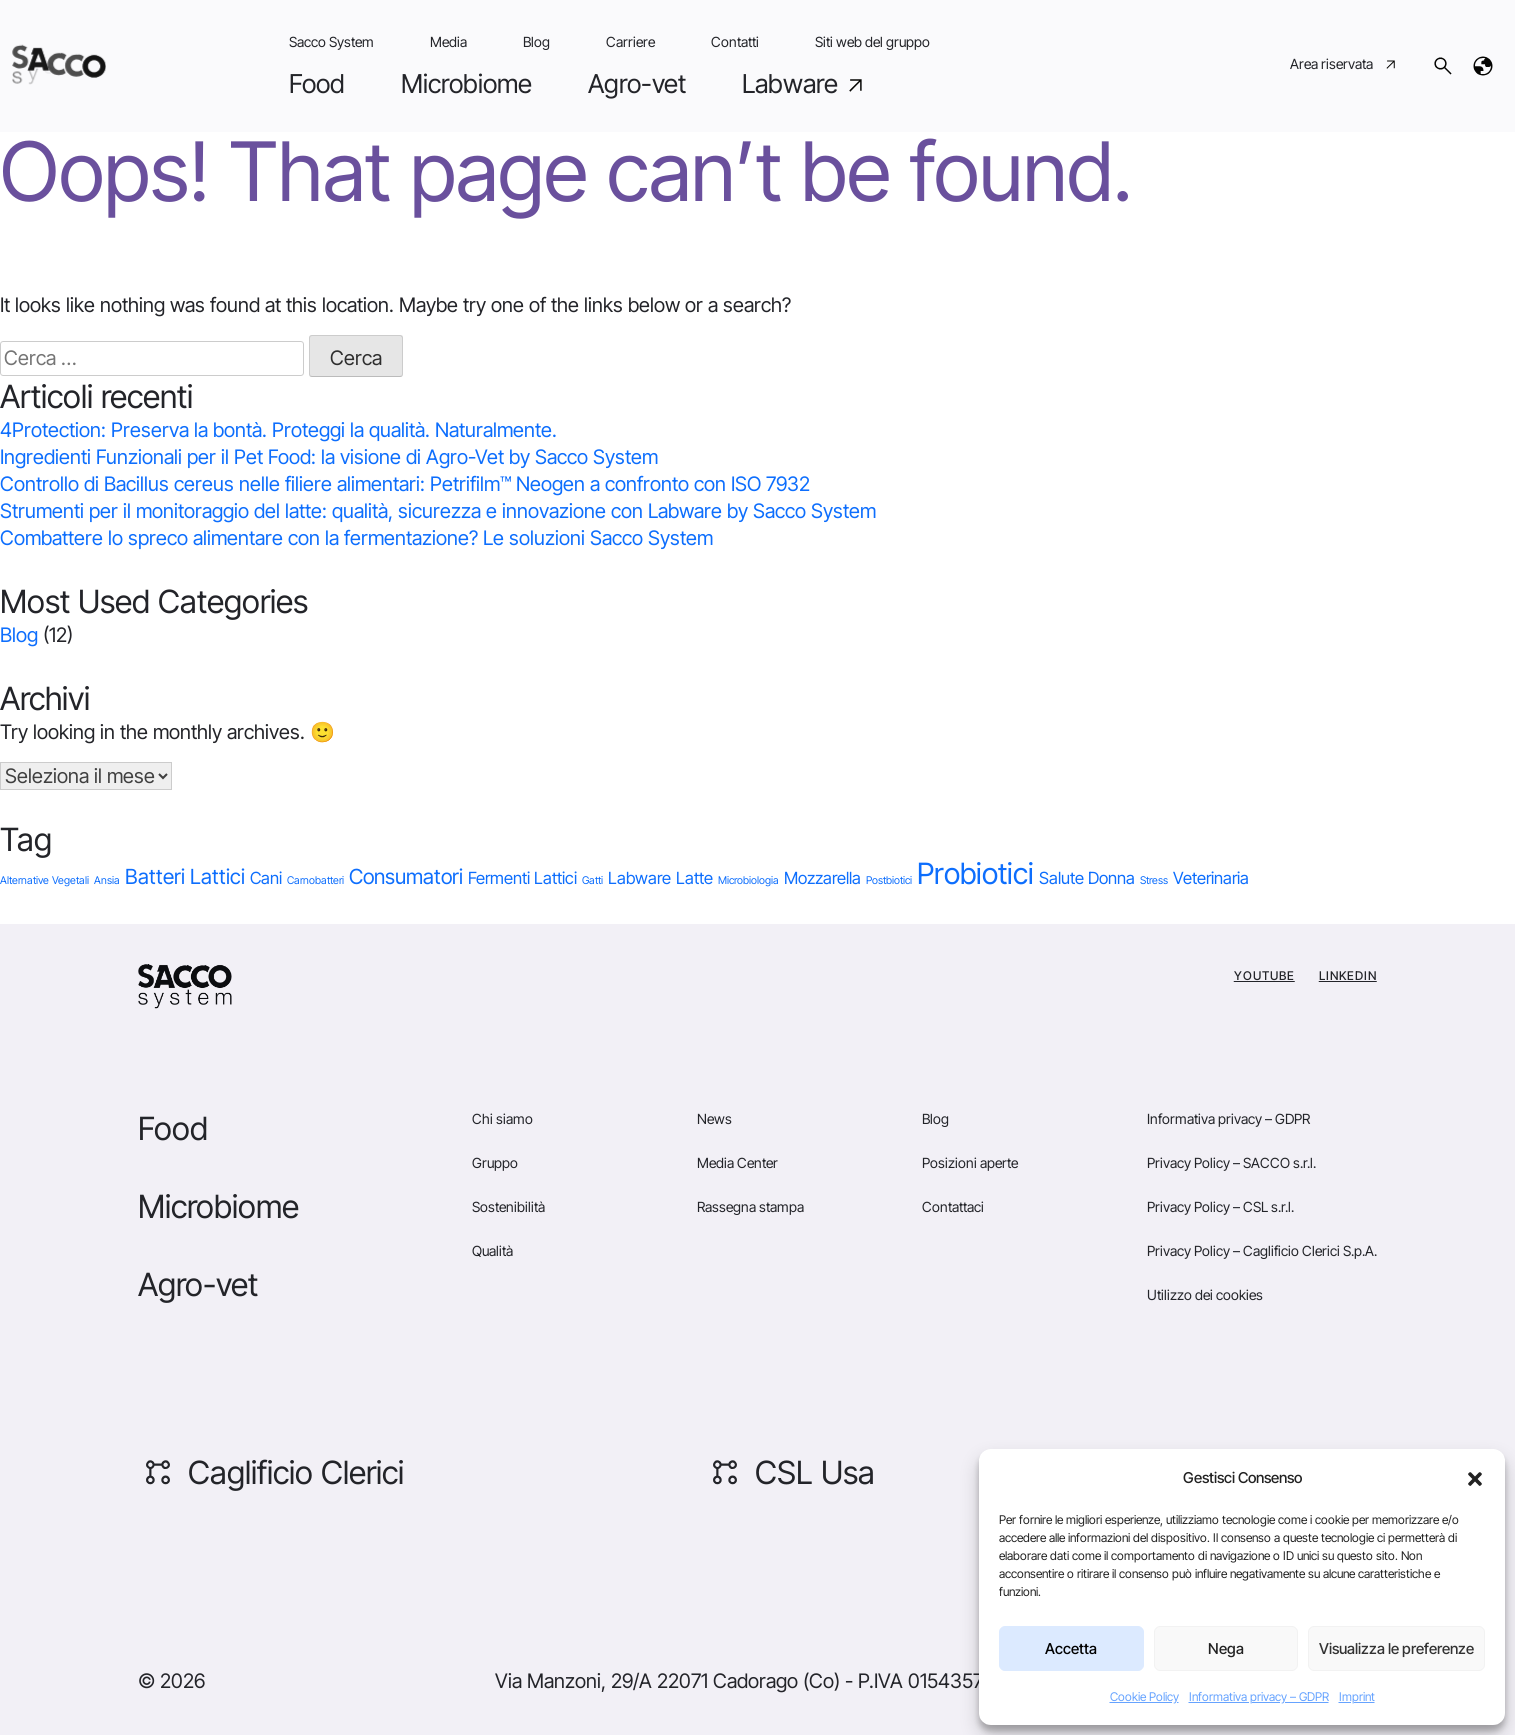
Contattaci (953, 1206)
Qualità (492, 1250)
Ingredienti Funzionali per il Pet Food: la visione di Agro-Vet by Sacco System (329, 457)
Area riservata (1344, 66)
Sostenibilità (508, 1206)
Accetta (1071, 1648)
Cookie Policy (1144, 1696)
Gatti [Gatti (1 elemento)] (592, 880)
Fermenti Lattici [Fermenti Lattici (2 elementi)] (522, 878)
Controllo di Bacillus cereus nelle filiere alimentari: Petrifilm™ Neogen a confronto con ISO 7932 (405, 484)
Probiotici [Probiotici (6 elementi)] (975, 873)
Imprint (1357, 1696)
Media (448, 41)
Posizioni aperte (970, 1162)
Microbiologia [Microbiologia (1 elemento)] (748, 880)
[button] (1475, 1478)
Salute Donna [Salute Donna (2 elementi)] (1087, 878)
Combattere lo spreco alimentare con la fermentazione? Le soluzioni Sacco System (356, 538)
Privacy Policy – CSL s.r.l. (1220, 1206)
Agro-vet (637, 83)
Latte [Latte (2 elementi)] (694, 878)
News (714, 1118)
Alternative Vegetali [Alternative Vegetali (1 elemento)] (44, 880)
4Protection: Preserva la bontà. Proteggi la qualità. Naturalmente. (278, 430)
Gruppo (495, 1162)
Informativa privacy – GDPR (1259, 1696)
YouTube (1264, 975)
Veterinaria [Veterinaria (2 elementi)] (1211, 878)
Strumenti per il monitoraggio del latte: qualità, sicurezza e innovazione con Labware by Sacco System (438, 511)
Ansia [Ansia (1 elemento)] (107, 880)
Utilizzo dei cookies (1205, 1294)
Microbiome (466, 83)
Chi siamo (502, 1118)
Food (317, 83)
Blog (536, 41)
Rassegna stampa (750, 1206)
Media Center (737, 1162)
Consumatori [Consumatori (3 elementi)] (406, 876)
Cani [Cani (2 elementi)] (266, 878)
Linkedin (1348, 975)
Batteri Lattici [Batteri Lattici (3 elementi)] (185, 876)
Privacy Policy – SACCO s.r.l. (1231, 1162)
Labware (805, 84)
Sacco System (331, 41)
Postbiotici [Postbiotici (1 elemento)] (889, 880)
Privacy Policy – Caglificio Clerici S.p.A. (1262, 1250)
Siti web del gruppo (872, 41)
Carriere (630, 41)
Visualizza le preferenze (1396, 1648)
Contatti (735, 41)
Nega (1226, 1648)
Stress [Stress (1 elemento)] (1154, 880)
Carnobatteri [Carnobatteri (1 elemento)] (315, 880)
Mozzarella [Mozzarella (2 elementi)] (822, 878)
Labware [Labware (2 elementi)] (639, 878)
